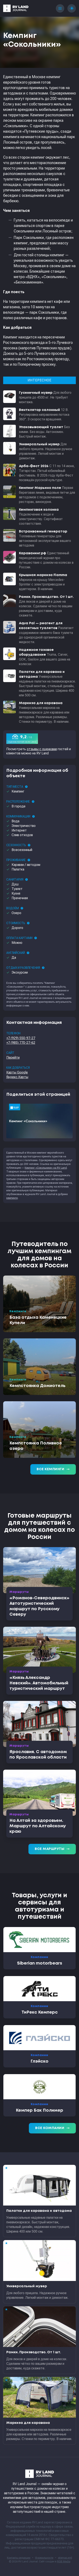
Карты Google (17, 1072)
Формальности (44, 2557)
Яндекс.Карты (17, 1077)
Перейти (13, 1057)
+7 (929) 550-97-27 (20, 1038)
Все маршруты (52, 1849)
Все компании (52, 2128)
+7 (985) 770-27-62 (20, 1043)
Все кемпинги (53, 1469)
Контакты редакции (18, 2557)
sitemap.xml (65, 2557)
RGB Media (63, 2561)
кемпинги (12, 1198)
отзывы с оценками (42, 749)
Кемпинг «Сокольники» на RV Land (46, 1167)
